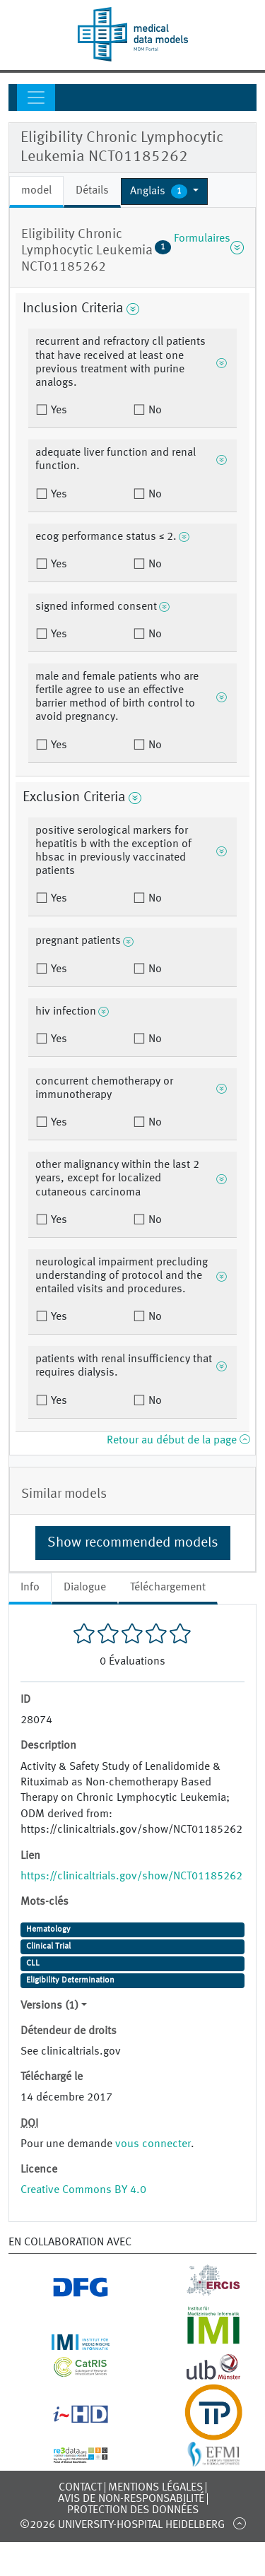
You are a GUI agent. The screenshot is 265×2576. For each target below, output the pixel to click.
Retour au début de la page (178, 1440)
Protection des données (133, 2510)
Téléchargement (168, 1587)
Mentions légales (155, 2487)
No (154, 410)
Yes (57, 410)
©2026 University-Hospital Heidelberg (122, 2525)
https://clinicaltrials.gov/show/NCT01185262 (131, 1876)
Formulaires (199, 247)
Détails (92, 190)
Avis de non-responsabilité (131, 2499)
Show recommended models (132, 1543)
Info (30, 1587)
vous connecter (153, 2144)
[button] (164, 191)
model (36, 190)
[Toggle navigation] (36, 97)
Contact (80, 2487)
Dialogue (85, 1587)
